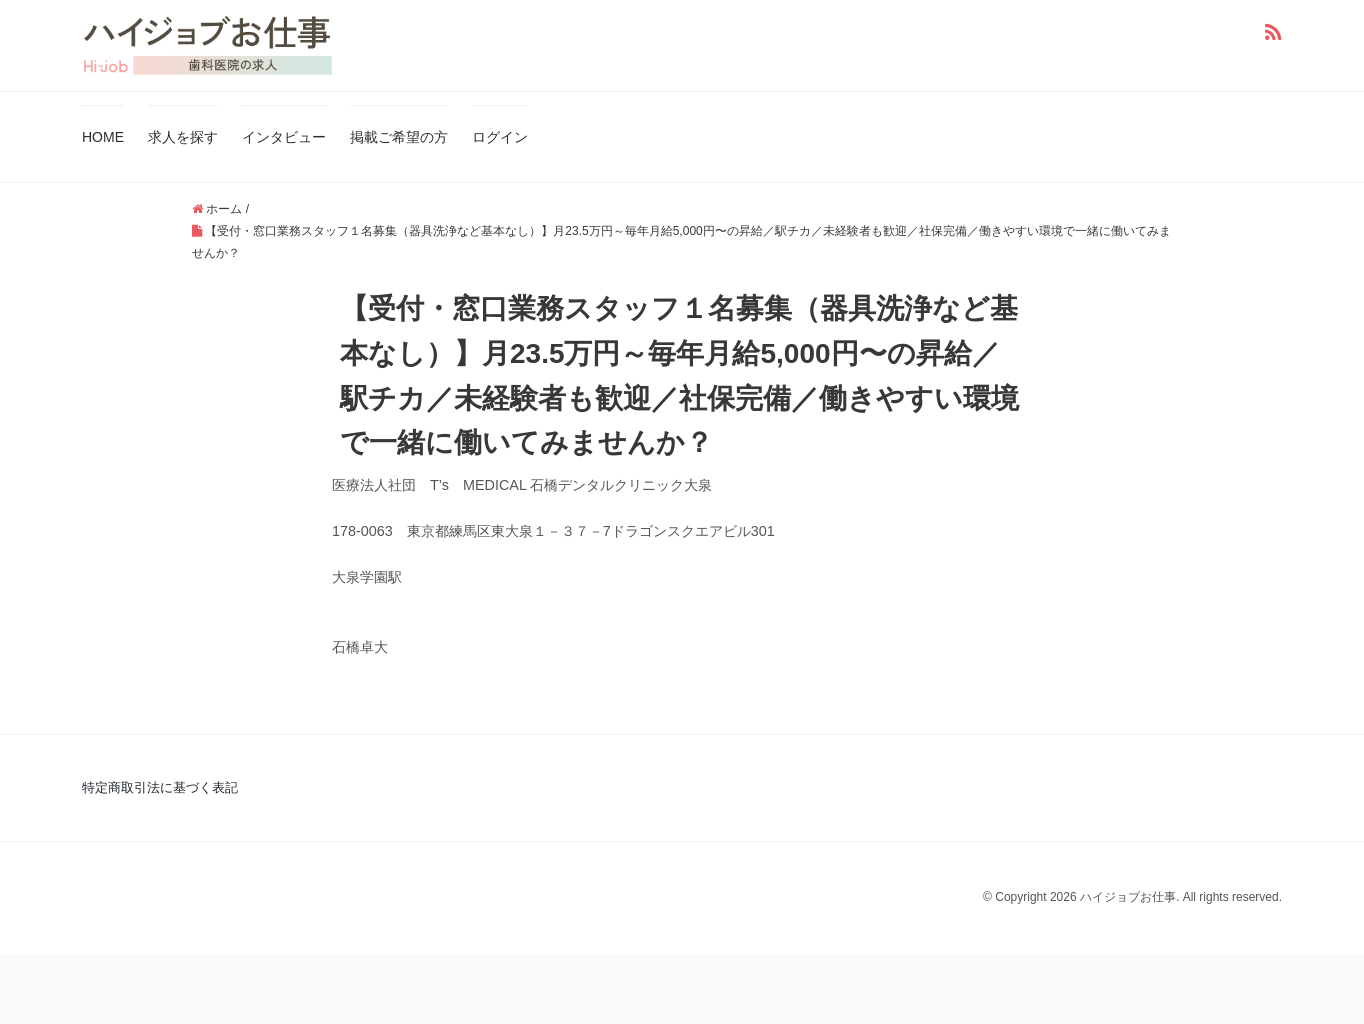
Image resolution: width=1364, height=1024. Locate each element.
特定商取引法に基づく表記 (160, 787)
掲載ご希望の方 (399, 137)
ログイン (500, 137)
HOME (103, 137)
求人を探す (183, 137)
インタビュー (284, 137)
